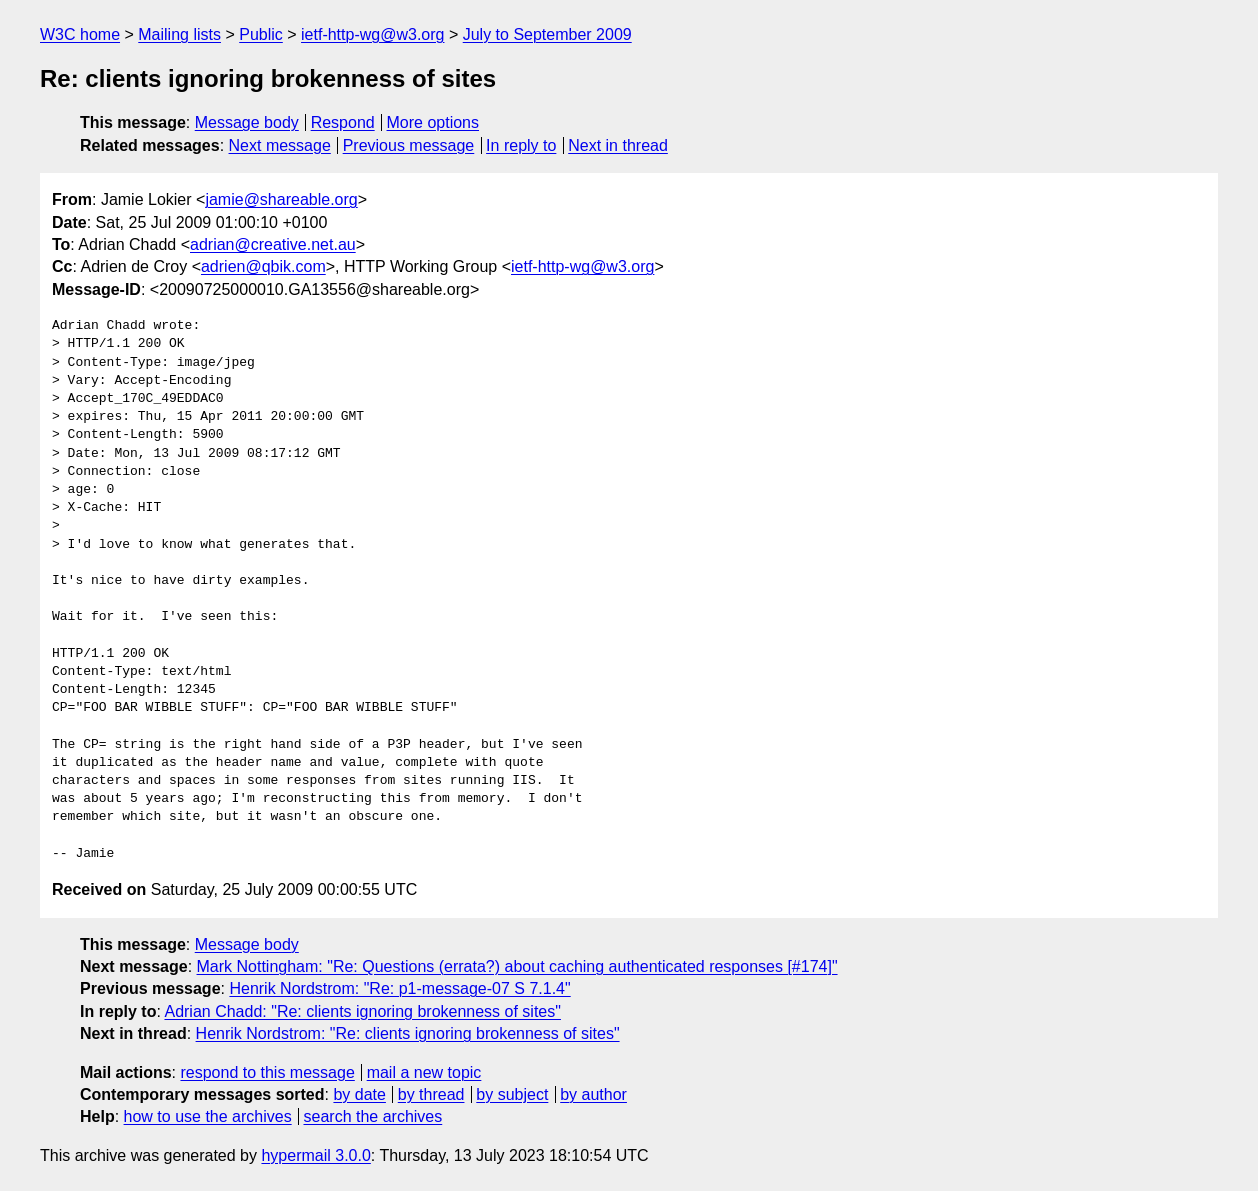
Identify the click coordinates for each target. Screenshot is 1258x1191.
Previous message (409, 145)
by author (593, 1094)
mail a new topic (424, 1072)
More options (433, 122)
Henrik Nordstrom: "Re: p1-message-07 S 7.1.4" (399, 988)
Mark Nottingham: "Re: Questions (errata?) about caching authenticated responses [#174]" (517, 966)
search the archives (373, 1116)
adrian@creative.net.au (273, 244)
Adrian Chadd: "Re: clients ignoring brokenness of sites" (362, 1011)
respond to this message (267, 1072)
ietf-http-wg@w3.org (372, 34)
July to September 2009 (547, 34)
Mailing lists (179, 34)
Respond (343, 122)
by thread (431, 1094)
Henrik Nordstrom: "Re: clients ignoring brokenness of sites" (408, 1033)
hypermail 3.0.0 (315, 1155)
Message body (247, 122)
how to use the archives (208, 1116)
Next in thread (618, 145)
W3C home (80, 34)
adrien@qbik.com (263, 266)
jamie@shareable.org (281, 199)
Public (261, 34)
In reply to (521, 145)
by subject (512, 1094)
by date (359, 1094)
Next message (280, 145)
